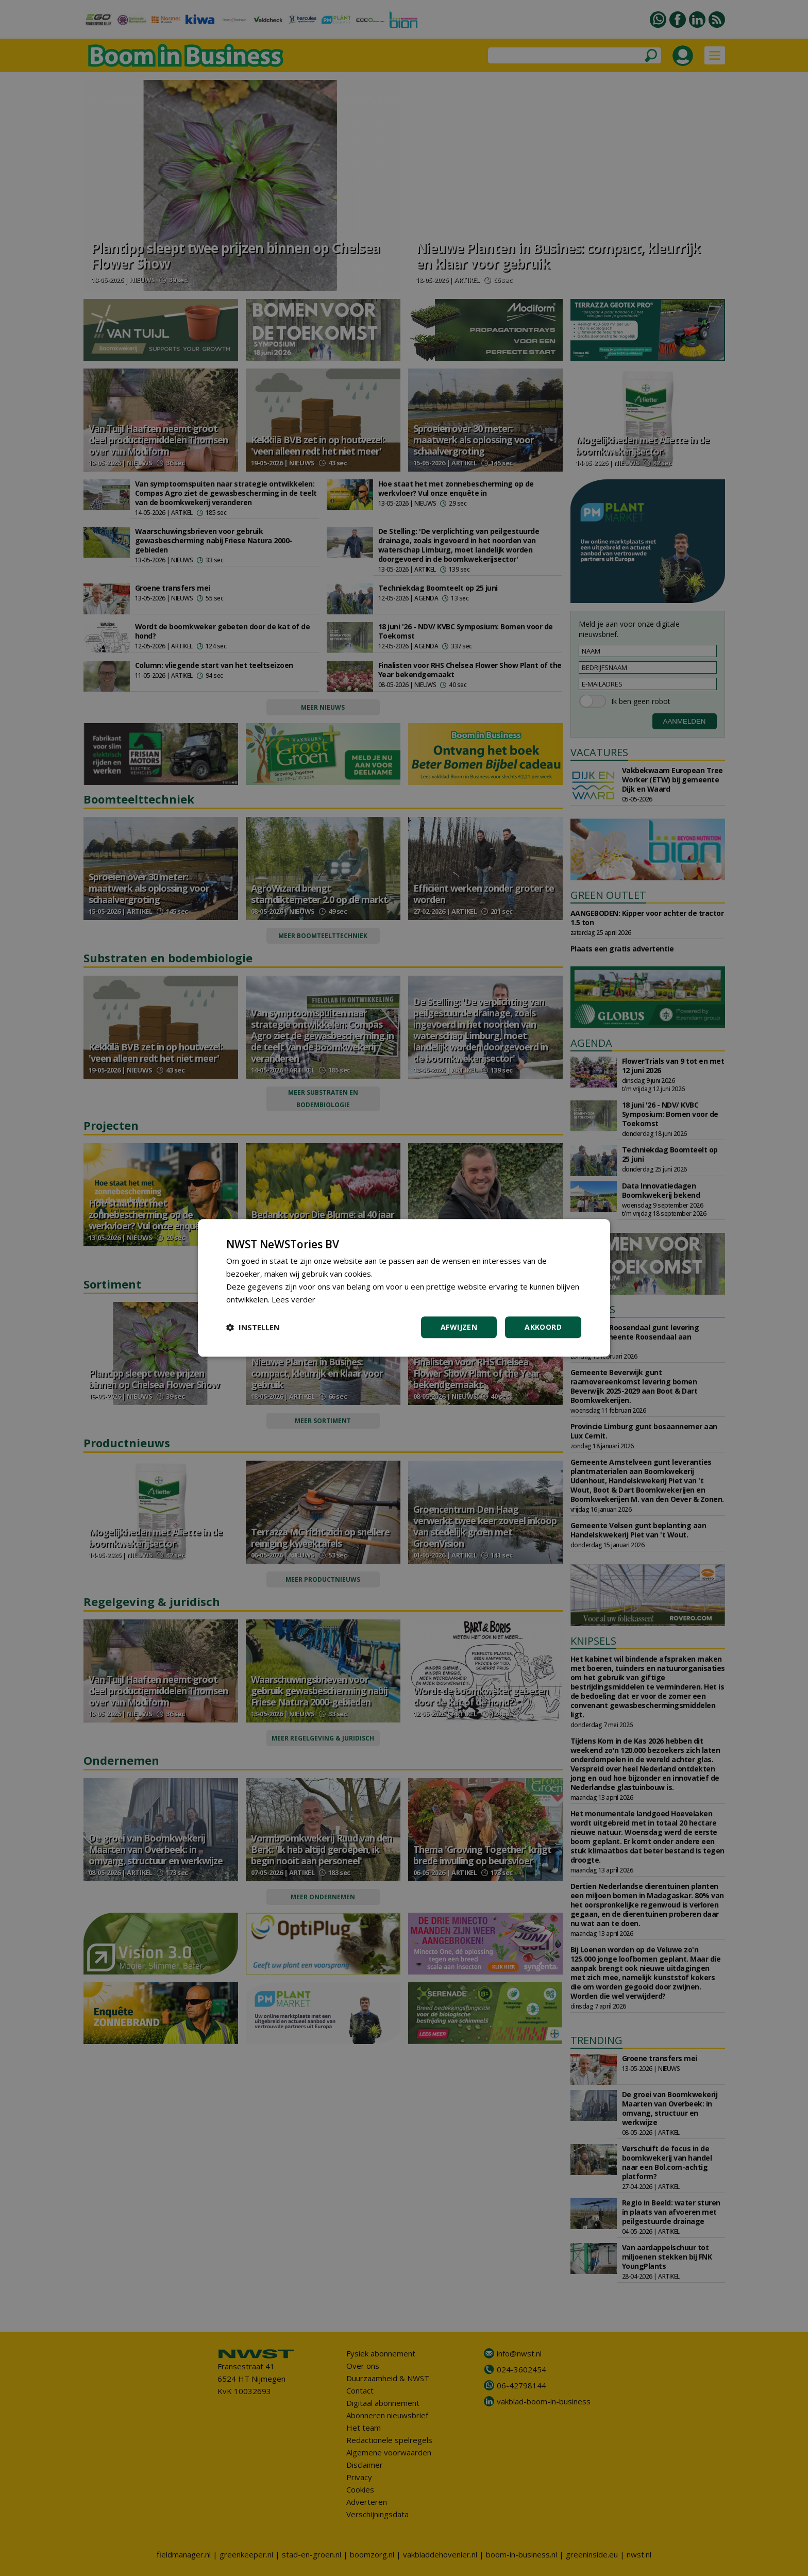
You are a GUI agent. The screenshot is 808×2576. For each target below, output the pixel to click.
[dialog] (404, 1288)
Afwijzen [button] (459, 1327)
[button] (253, 1327)
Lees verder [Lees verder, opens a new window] (293, 1299)
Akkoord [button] (543, 1327)
